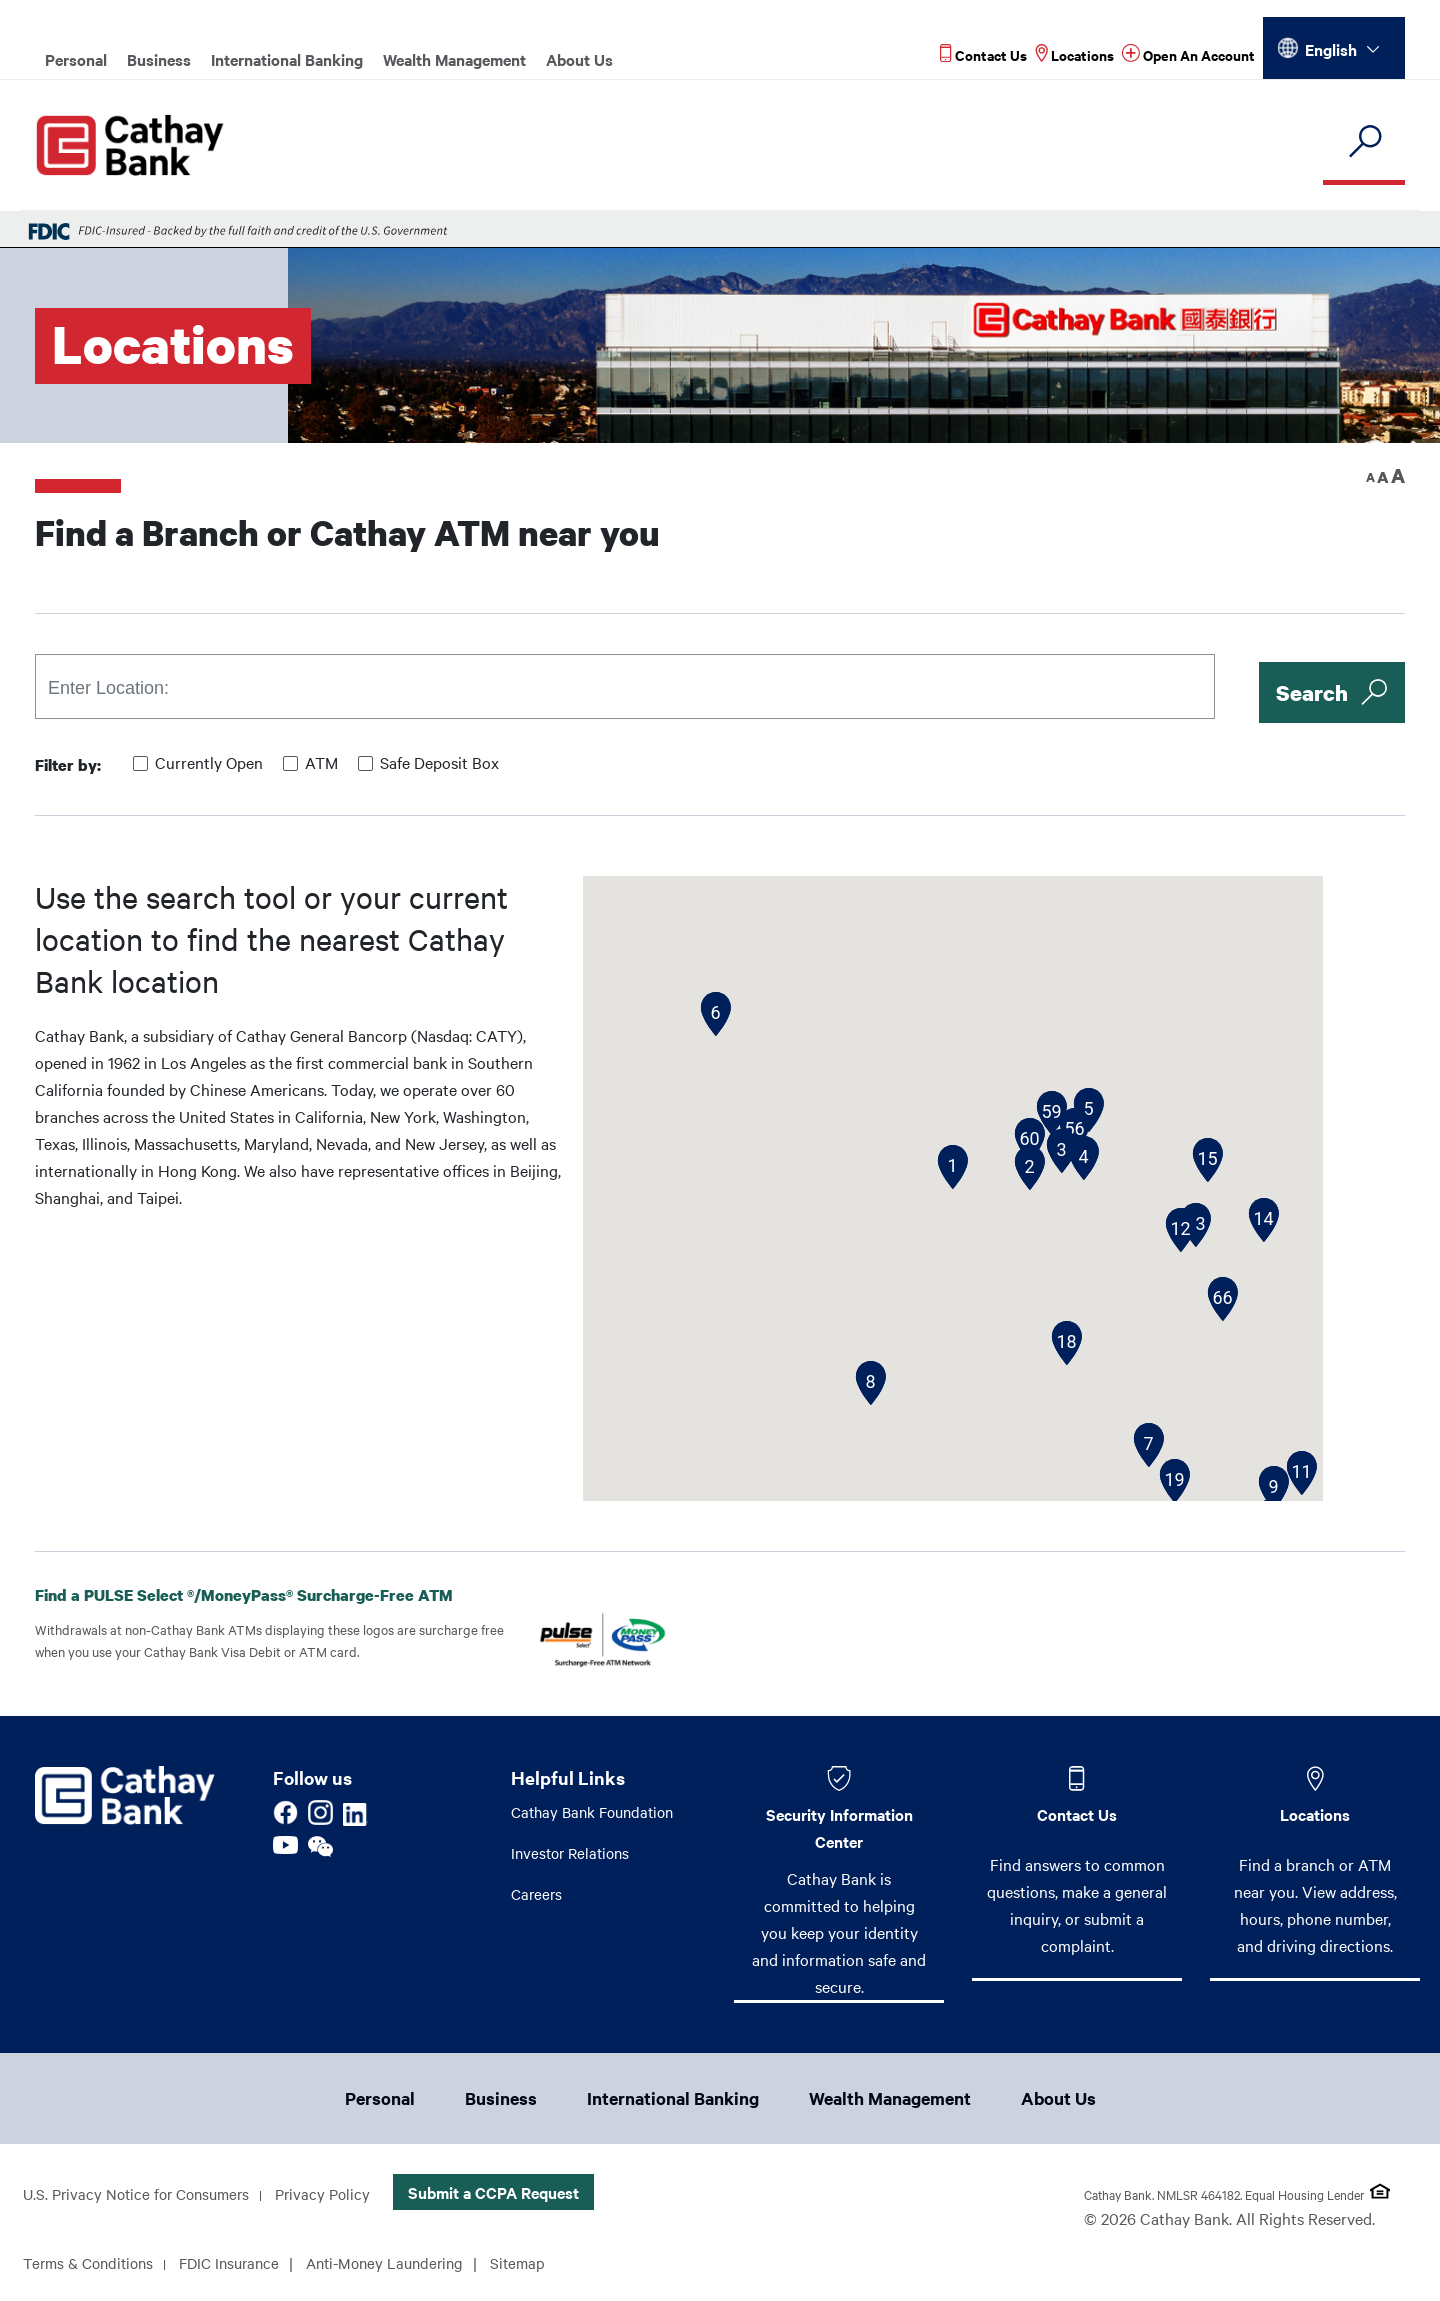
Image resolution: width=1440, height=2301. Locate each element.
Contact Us (1077, 1814)
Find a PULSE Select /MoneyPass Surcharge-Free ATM (260, 1595)
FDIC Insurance (241, 2265)
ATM (321, 762)
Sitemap (544, 2265)
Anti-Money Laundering (405, 2265)
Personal (76, 59)
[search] (1364, 142)
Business (159, 59)
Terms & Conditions (92, 2265)
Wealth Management (454, 59)
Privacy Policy (337, 2196)
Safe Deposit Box (439, 762)
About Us (579, 59)
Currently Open (209, 762)
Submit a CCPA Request (510, 2194)
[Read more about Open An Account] (1188, 54)
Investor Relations (574, 1855)
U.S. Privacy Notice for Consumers (142, 2196)
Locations (1315, 1814)
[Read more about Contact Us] (983, 54)
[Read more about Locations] (1074, 54)
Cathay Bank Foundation (598, 1813)
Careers (538, 1897)
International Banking (287, 59)
